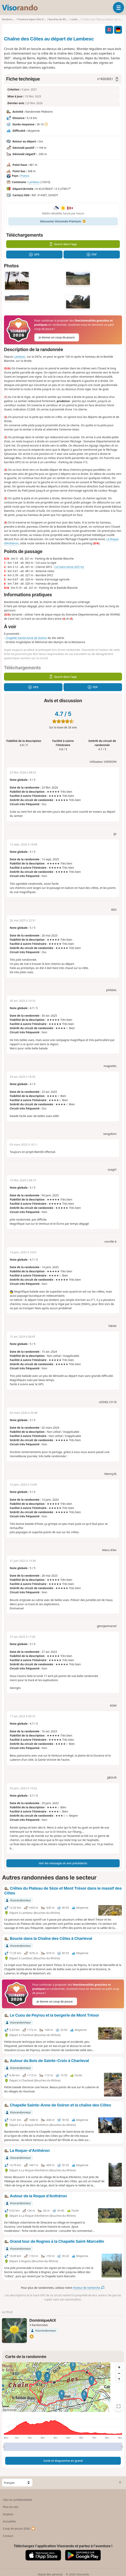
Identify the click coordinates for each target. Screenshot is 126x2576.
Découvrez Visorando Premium (63, 221)
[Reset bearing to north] (119, 2379)
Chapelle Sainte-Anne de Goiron (26, 638)
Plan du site (10, 2507)
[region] (63, 2387)
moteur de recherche (88, 2288)
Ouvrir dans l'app (63, 244)
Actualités (9, 2521)
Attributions (9, 2410)
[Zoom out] (119, 2373)
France (24, 176)
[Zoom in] (119, 2367)
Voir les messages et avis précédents (63, 1863)
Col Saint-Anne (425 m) (69, 567)
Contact (8, 2536)
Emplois (8, 2514)
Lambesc (34, 182)
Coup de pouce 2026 (19, 2528)
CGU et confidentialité (17, 2500)
